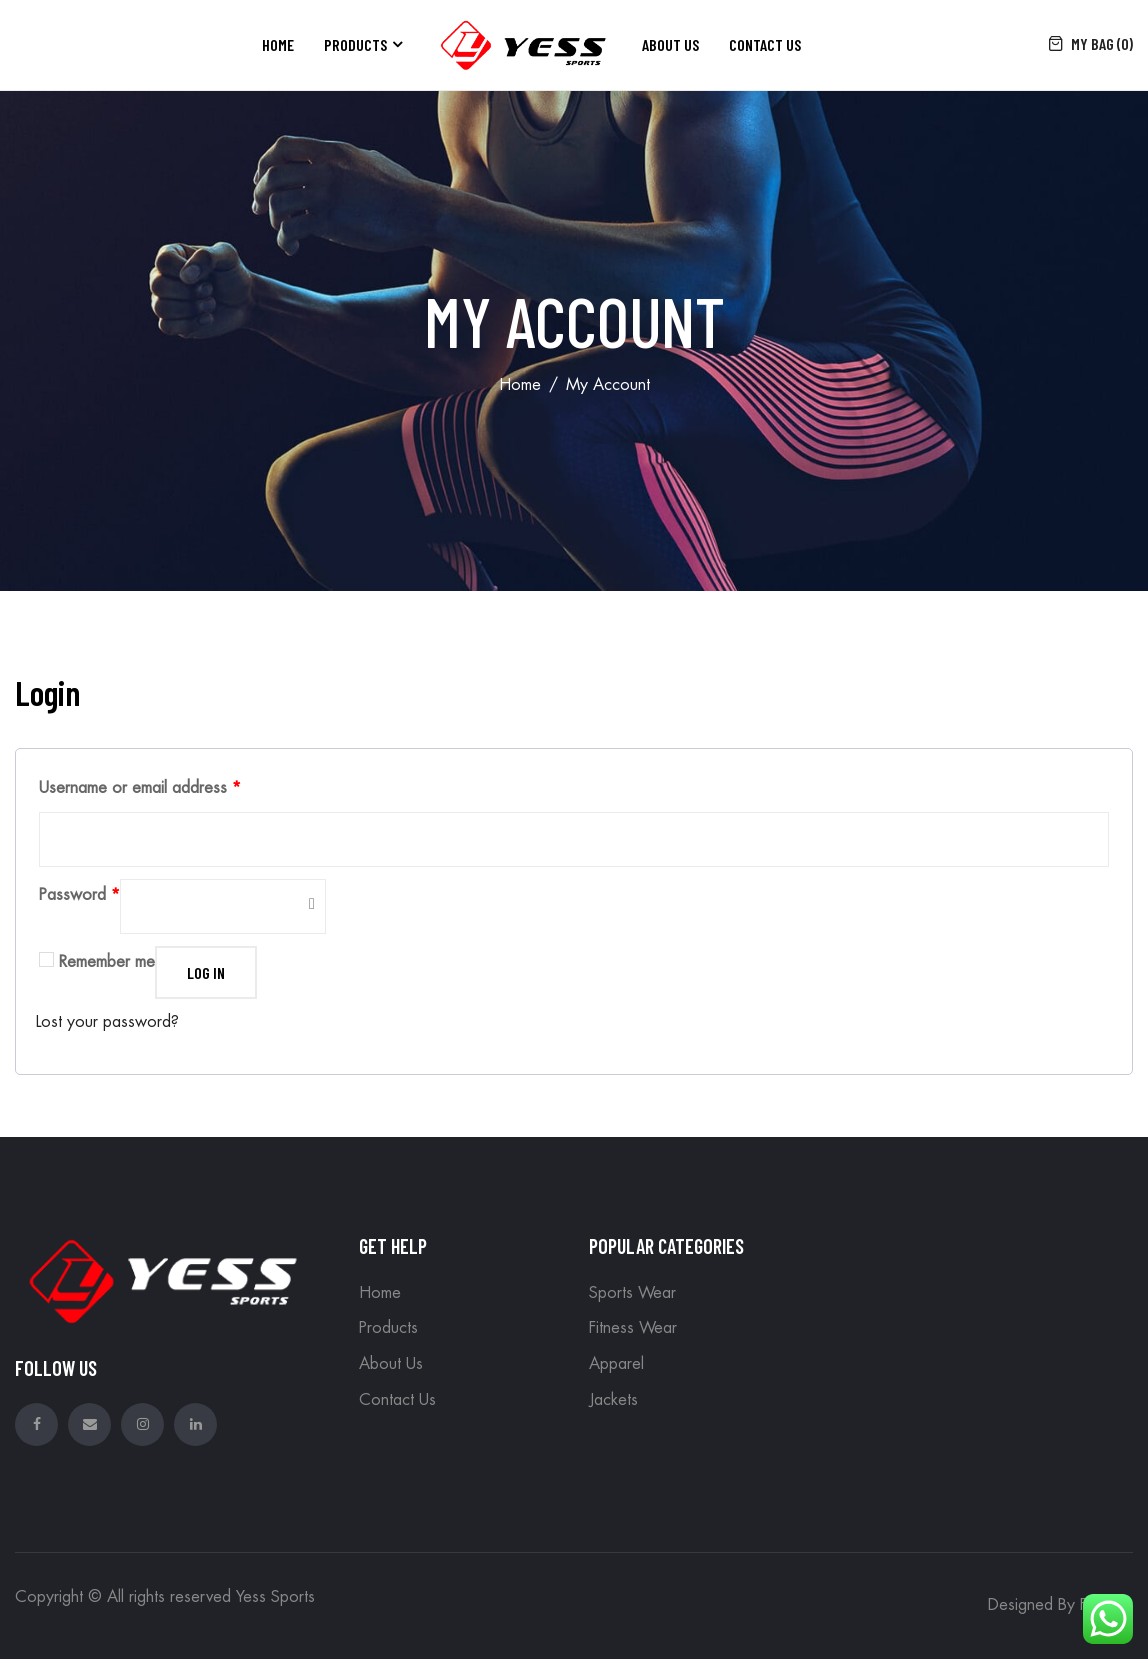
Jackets (613, 1400)
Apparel (616, 1364)
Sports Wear (632, 1293)
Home (278, 44)
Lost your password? (107, 1022)
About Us (670, 44)
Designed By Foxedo (1060, 1605)
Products (355, 44)
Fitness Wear (633, 1328)
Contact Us (765, 44)
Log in (206, 972)
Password (79, 895)
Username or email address (140, 788)
